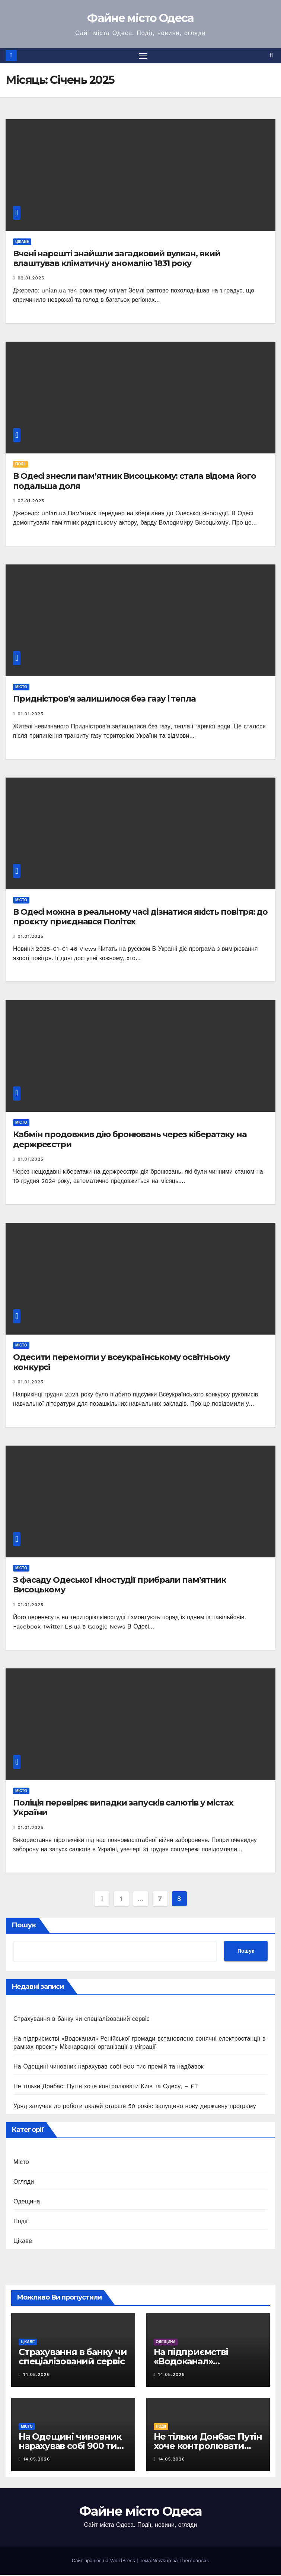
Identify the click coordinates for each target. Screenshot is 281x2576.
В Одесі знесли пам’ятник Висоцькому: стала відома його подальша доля (134, 482)
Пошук (24, 1926)
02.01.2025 (30, 279)
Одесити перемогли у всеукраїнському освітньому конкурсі (121, 1363)
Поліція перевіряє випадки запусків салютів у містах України (123, 1808)
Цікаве (22, 242)
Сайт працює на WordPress (104, 2561)
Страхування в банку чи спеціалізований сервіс (81, 2019)
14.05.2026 (36, 2375)
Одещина (26, 2202)
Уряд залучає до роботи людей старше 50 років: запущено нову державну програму (134, 2106)
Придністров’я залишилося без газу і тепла (104, 700)
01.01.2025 (30, 714)
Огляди (23, 2182)
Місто (21, 688)
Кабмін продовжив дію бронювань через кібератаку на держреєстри (130, 1140)
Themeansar (193, 2561)
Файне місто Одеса (140, 18)
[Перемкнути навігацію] (143, 56)
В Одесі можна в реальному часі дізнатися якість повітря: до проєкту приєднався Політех (140, 917)
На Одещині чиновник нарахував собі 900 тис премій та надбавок (108, 2067)
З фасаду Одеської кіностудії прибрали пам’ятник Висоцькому (119, 1585)
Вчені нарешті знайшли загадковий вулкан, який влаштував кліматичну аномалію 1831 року (116, 259)
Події (20, 465)
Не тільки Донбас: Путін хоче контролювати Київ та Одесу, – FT (105, 2087)
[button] (271, 56)
